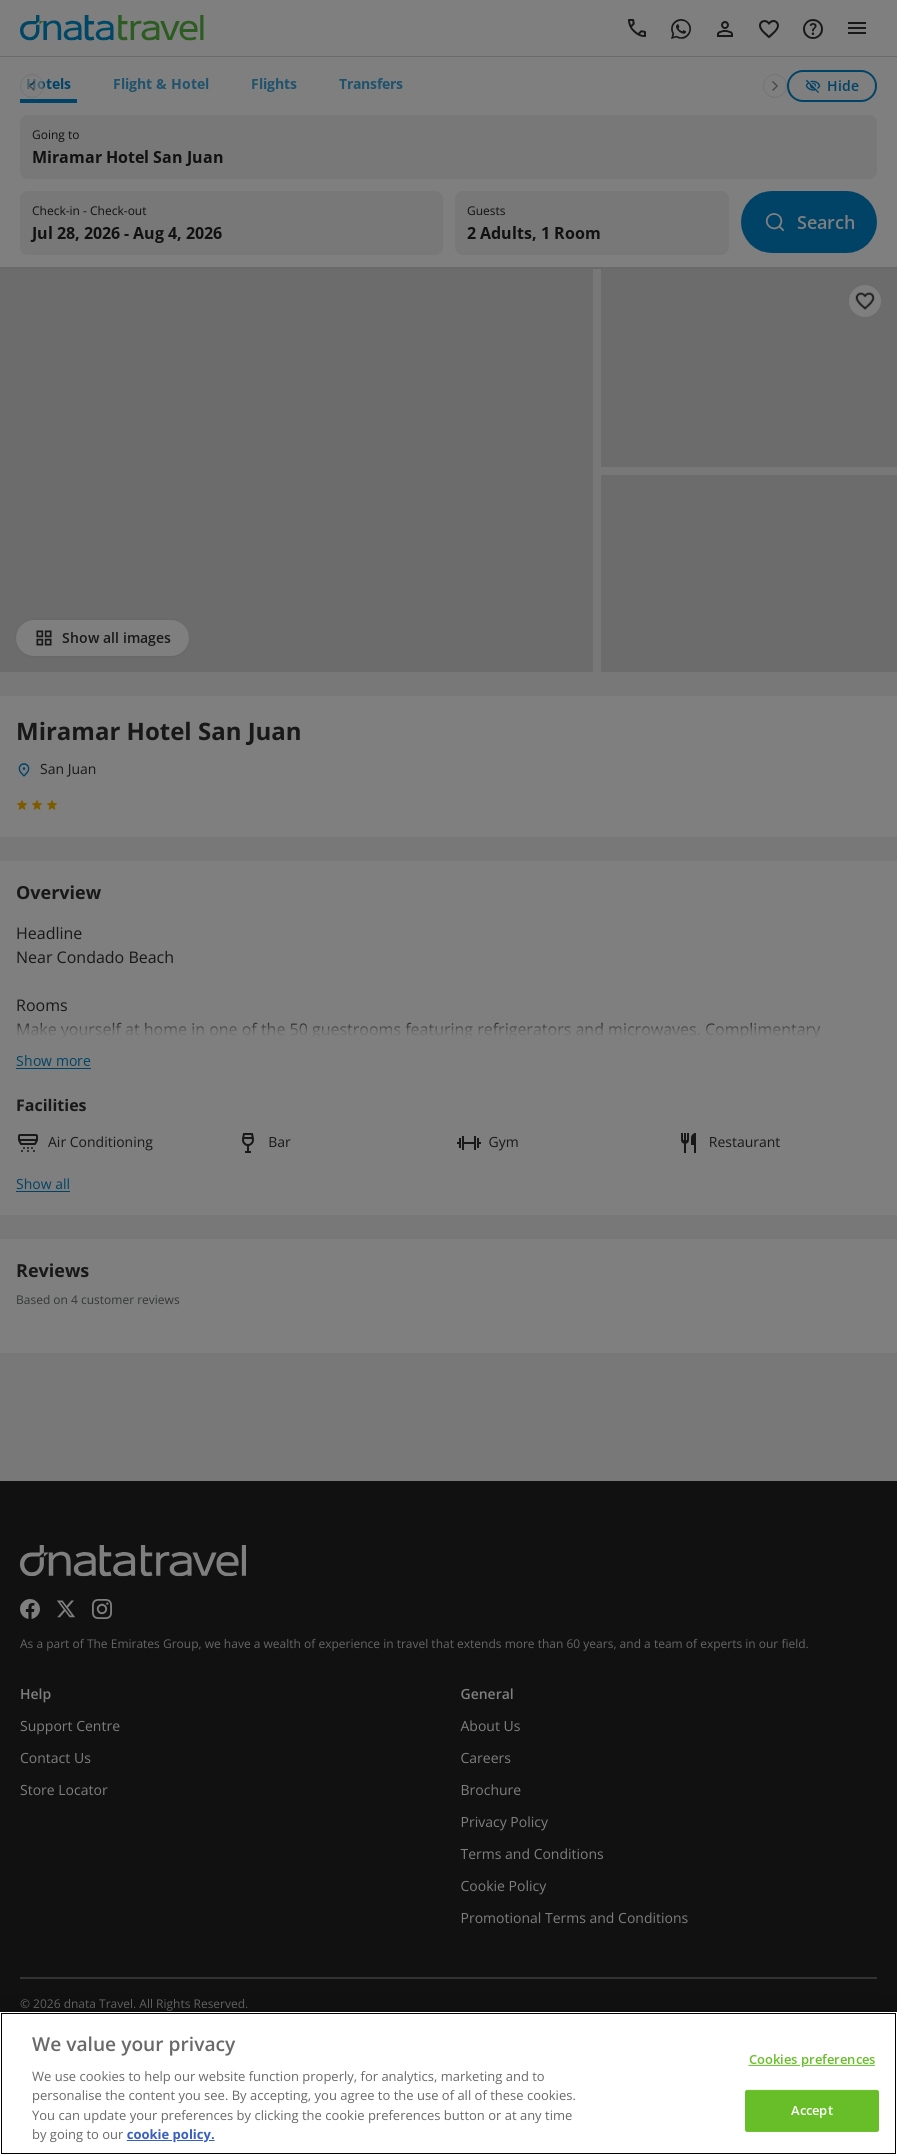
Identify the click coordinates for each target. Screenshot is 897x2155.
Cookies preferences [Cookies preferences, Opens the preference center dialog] (812, 2059)
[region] (448, 2083)
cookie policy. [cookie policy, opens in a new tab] (171, 2134)
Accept (812, 2110)
